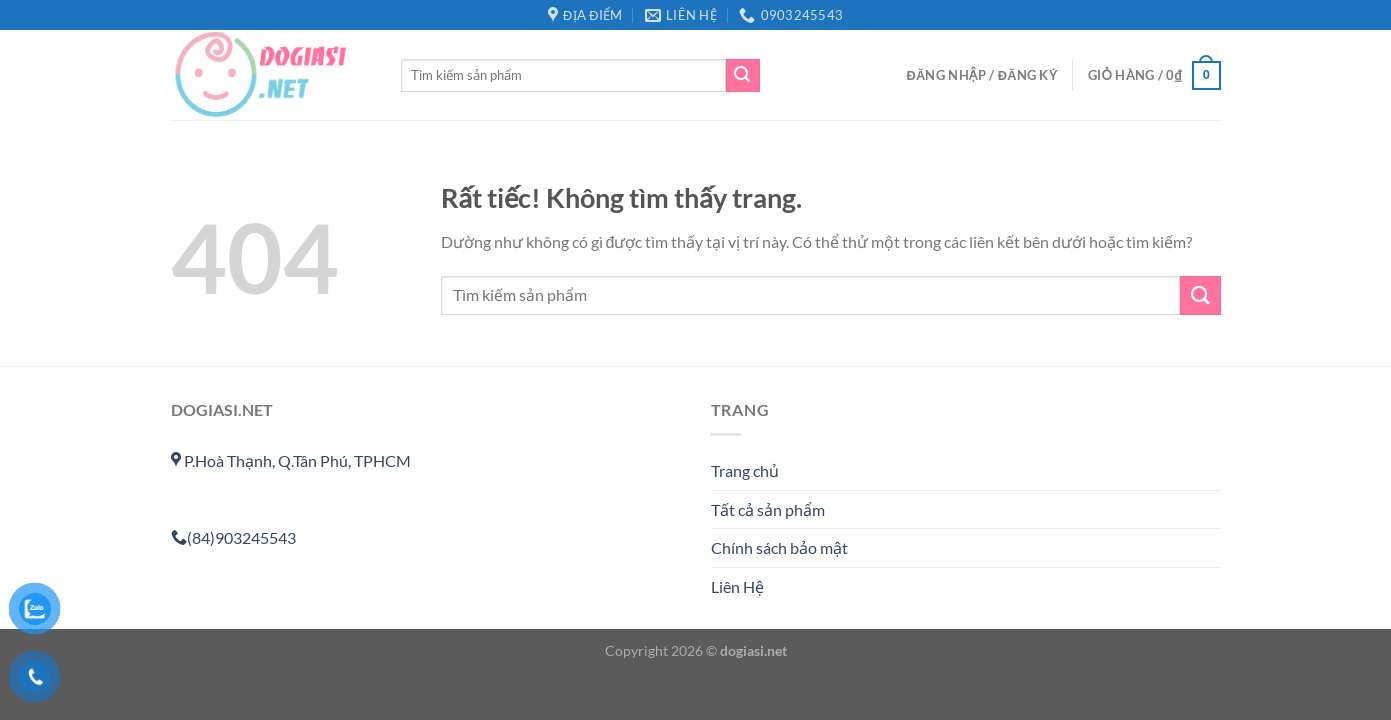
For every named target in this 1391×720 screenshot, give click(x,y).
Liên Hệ (737, 586)
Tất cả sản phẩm (768, 509)
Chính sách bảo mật (779, 547)
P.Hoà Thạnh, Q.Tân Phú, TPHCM (291, 460)
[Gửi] (743, 76)
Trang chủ (745, 470)
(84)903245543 (233, 537)
